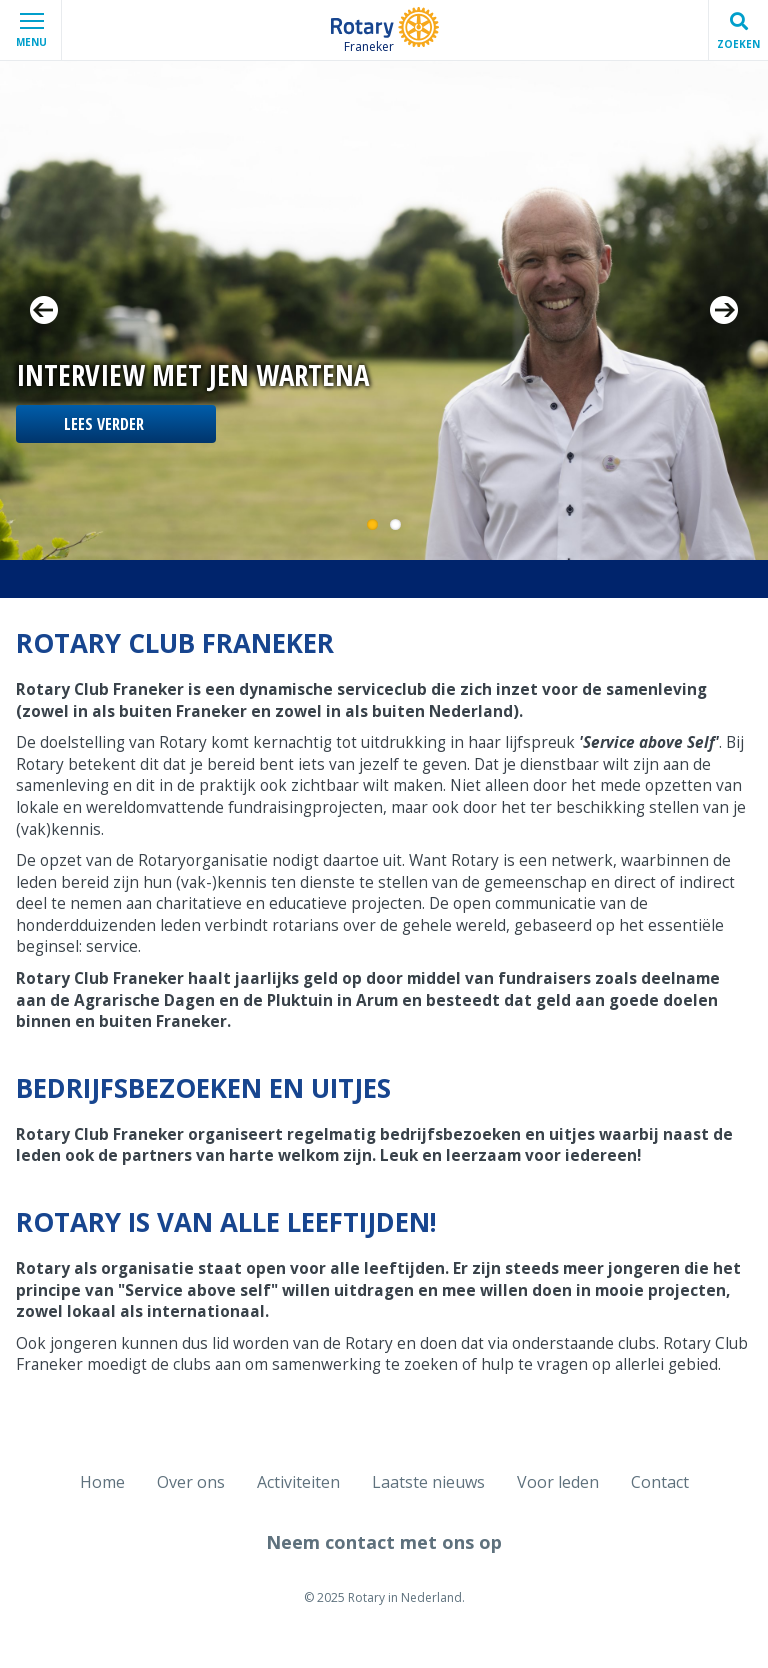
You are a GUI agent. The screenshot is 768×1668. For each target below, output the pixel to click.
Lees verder (104, 424)
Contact (660, 1482)
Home (102, 1482)
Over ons (191, 1482)
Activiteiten (298, 1482)
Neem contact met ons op (384, 1542)
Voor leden (558, 1482)
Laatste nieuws (428, 1482)
